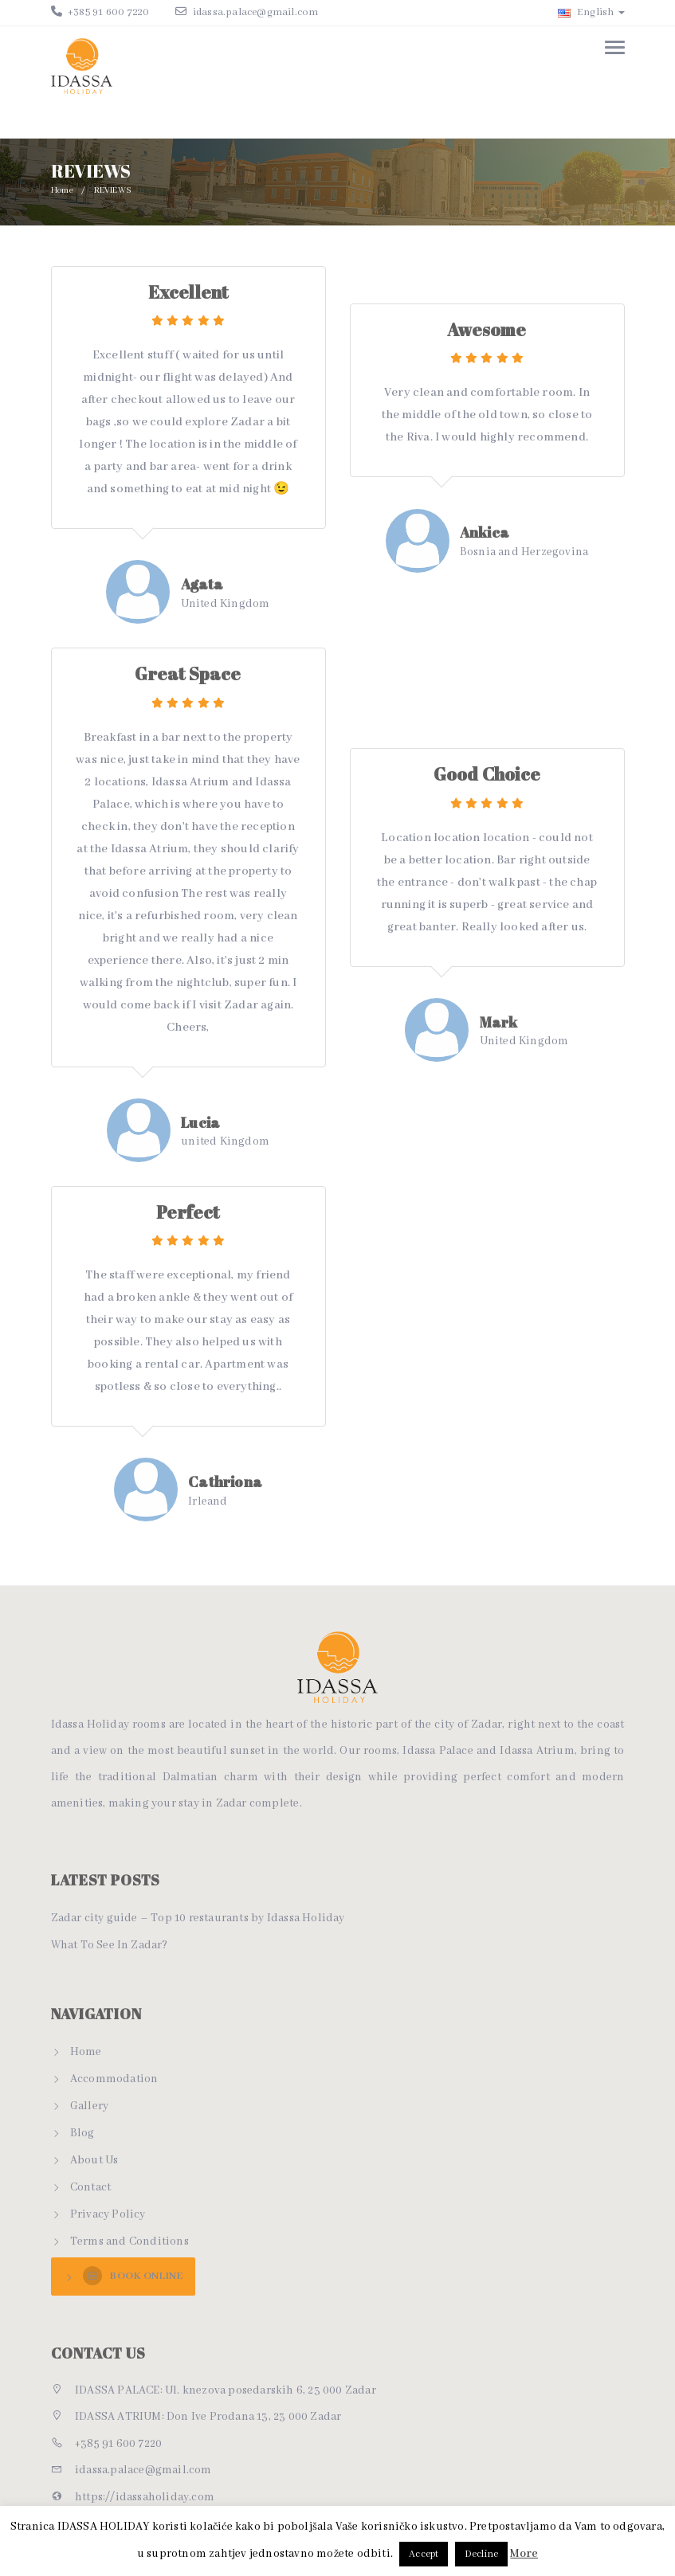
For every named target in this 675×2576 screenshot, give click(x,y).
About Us (94, 2160)
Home (63, 190)
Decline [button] (481, 2554)
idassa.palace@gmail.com (256, 12)
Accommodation (114, 2079)
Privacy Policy (108, 2214)
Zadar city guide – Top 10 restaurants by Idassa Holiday (198, 1918)
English (591, 12)
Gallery (89, 2106)
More (524, 2554)
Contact (90, 2187)
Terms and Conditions (129, 2241)
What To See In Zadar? (109, 1945)
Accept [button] (423, 2554)
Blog (82, 2133)
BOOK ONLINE (132, 2275)
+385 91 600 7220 (107, 12)
